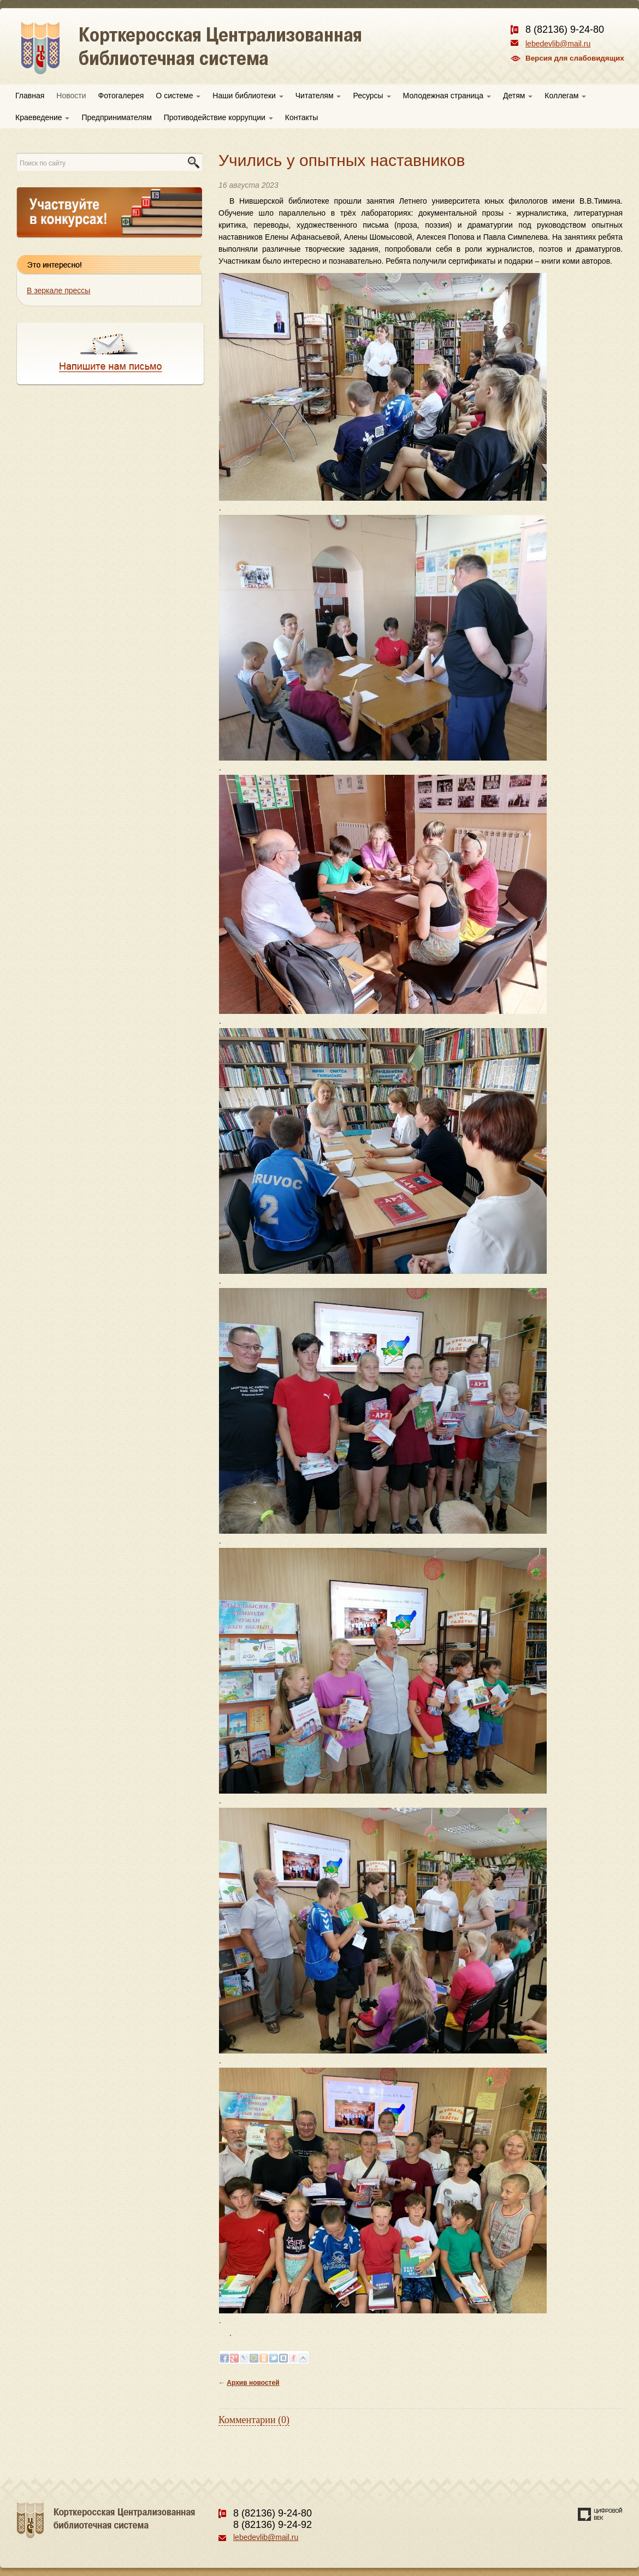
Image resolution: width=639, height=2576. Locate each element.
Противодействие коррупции (218, 117)
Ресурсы (371, 95)
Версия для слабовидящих (574, 58)
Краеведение (42, 117)
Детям (517, 95)
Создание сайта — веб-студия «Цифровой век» (600, 2514)
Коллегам (565, 95)
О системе (178, 95)
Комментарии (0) (253, 2419)
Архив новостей (253, 2383)
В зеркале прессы (58, 290)
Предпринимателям (116, 117)
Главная (29, 95)
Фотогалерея (121, 95)
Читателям (318, 95)
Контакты (301, 117)
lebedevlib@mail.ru (557, 43)
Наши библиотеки (247, 95)
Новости (71, 95)
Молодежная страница (447, 95)
